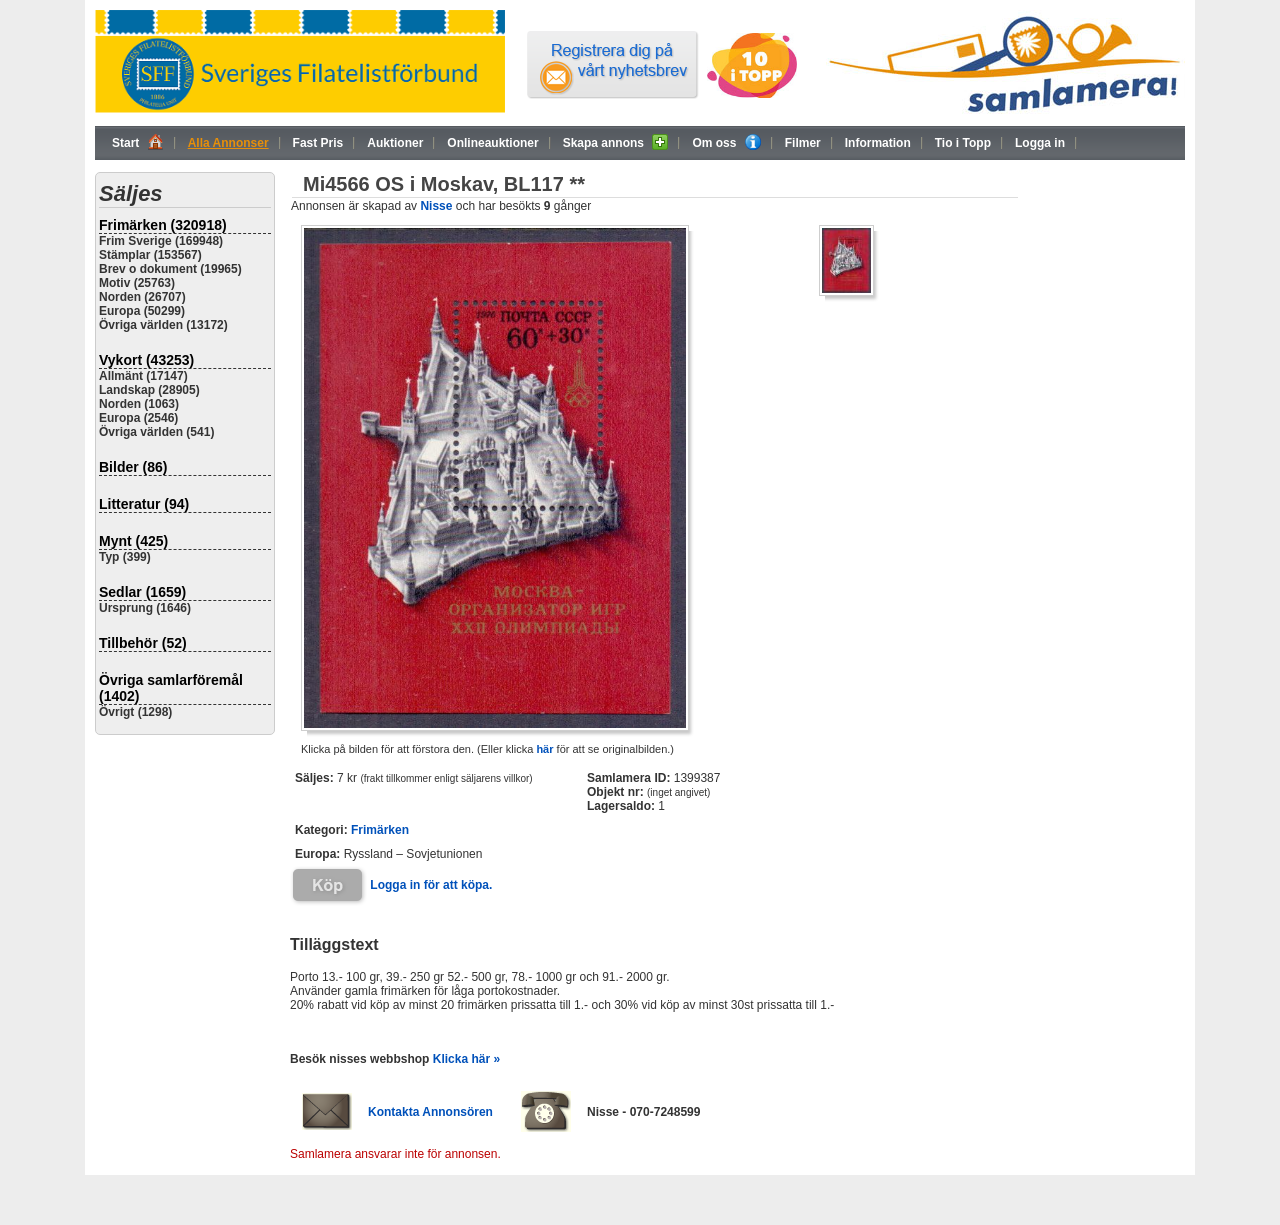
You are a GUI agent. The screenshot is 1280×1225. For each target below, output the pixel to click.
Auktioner (395, 143)
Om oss (726, 142)
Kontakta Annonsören (430, 1112)
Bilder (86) (133, 467)
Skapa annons (616, 142)
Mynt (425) (133, 541)
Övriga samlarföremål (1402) (171, 688)
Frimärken (380, 830)
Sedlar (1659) (142, 592)
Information (878, 143)
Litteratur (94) (144, 504)
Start (138, 142)
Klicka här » (466, 1059)
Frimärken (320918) (163, 225)
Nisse (436, 206)
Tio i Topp (963, 143)
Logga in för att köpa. (431, 885)
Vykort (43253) (146, 360)
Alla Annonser (228, 143)
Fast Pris (318, 143)
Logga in (1040, 143)
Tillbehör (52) (143, 643)
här (544, 749)
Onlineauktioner (492, 143)
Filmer (803, 143)
